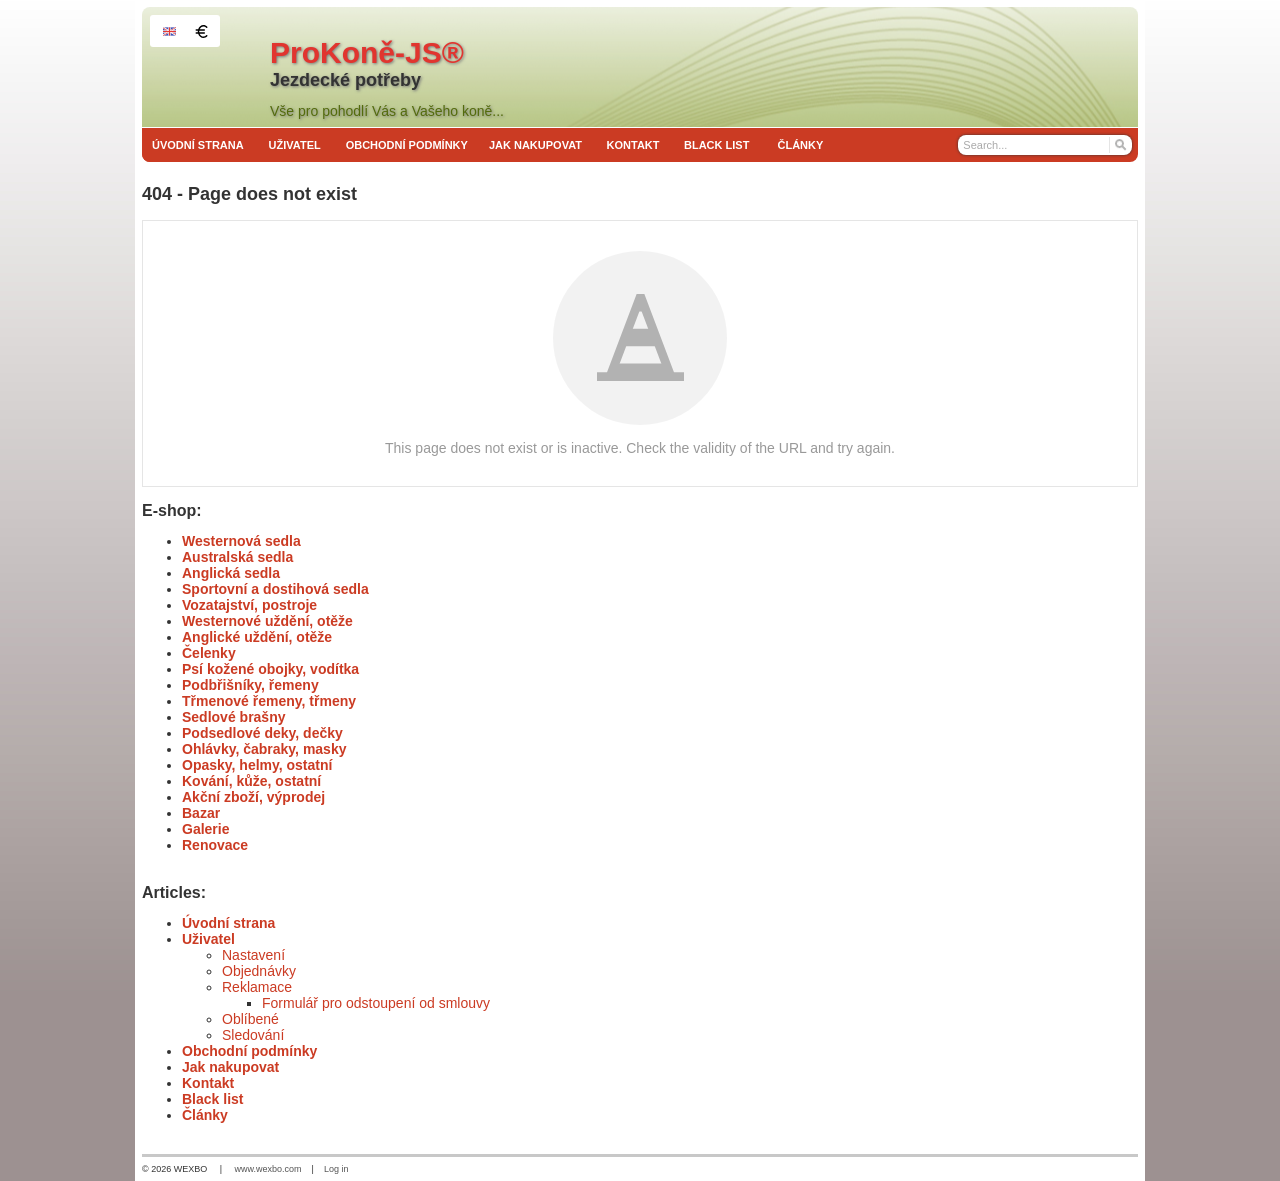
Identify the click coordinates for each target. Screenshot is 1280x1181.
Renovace (215, 845)
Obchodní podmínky (249, 1051)
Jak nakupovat (230, 1067)
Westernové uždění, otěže (267, 621)
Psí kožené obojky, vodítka (270, 669)
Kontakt (208, 1083)
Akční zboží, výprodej (253, 797)
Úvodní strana (228, 923)
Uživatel (208, 939)
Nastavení (253, 955)
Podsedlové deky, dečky (262, 733)
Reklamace (257, 987)
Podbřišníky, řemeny (250, 685)
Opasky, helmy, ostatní (257, 765)
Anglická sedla (231, 573)
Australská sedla (237, 557)
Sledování (253, 1035)
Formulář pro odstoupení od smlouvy (376, 1003)
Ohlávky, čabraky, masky (264, 749)
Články (205, 1115)
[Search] (1119, 145)
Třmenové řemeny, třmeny (269, 701)
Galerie (205, 829)
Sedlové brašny (234, 717)
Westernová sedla (241, 541)
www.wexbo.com (268, 1169)
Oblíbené (250, 1019)
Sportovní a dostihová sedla (275, 589)
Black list (212, 1099)
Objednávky (259, 971)
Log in (336, 1169)
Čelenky (209, 653)
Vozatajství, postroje (249, 605)
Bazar (201, 813)
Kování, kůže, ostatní (251, 781)
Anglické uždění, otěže (257, 637)
